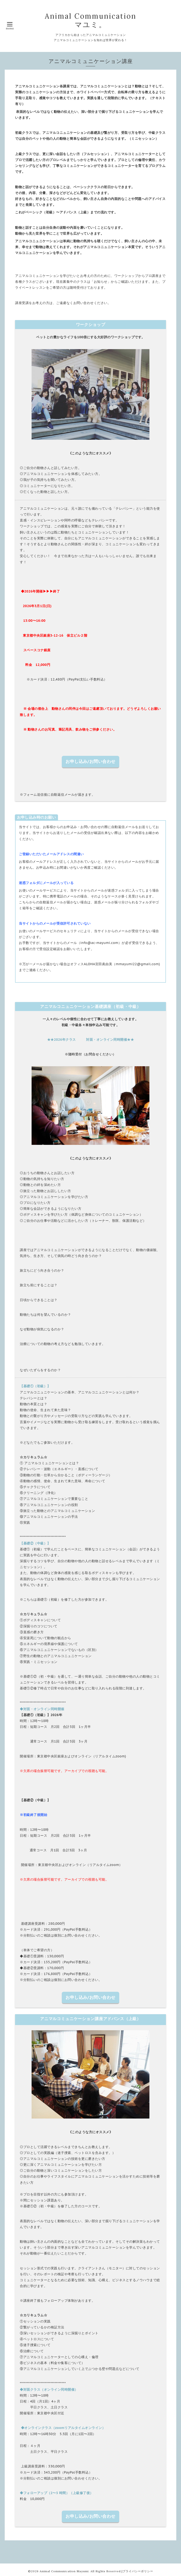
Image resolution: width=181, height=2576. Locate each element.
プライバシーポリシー (138, 2571)
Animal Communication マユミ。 (90, 20)
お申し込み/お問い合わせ (90, 761)
